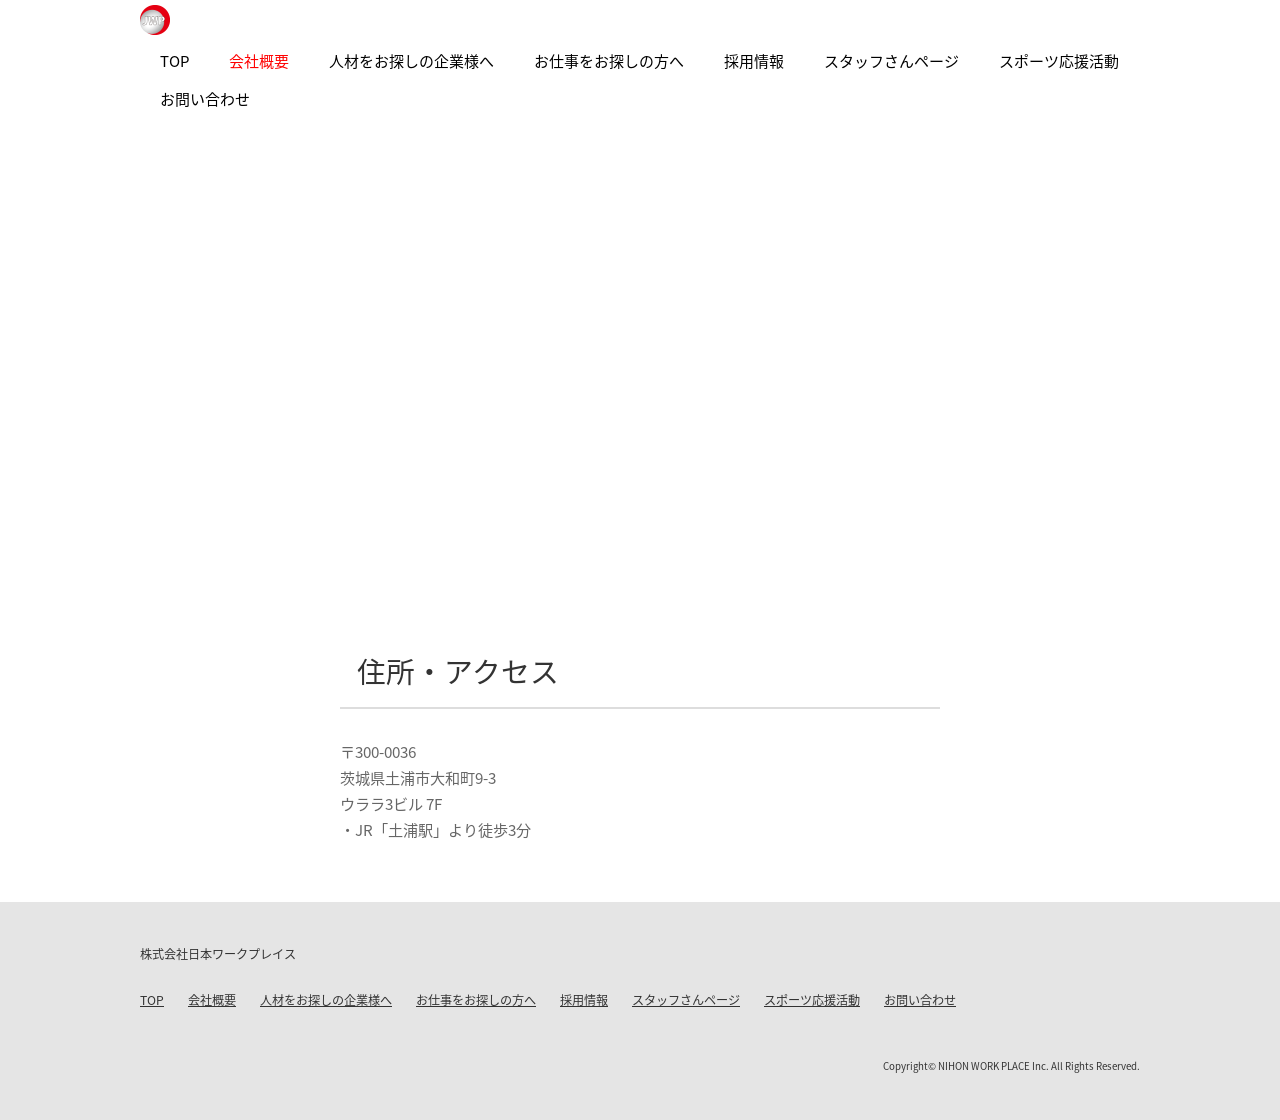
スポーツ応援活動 (812, 1000)
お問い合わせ (920, 1000)
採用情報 (584, 1000)
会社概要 (212, 1000)
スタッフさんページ (686, 1000)
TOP (152, 1000)
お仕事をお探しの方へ (476, 1000)
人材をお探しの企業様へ (326, 1000)
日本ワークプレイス (155, 20)
